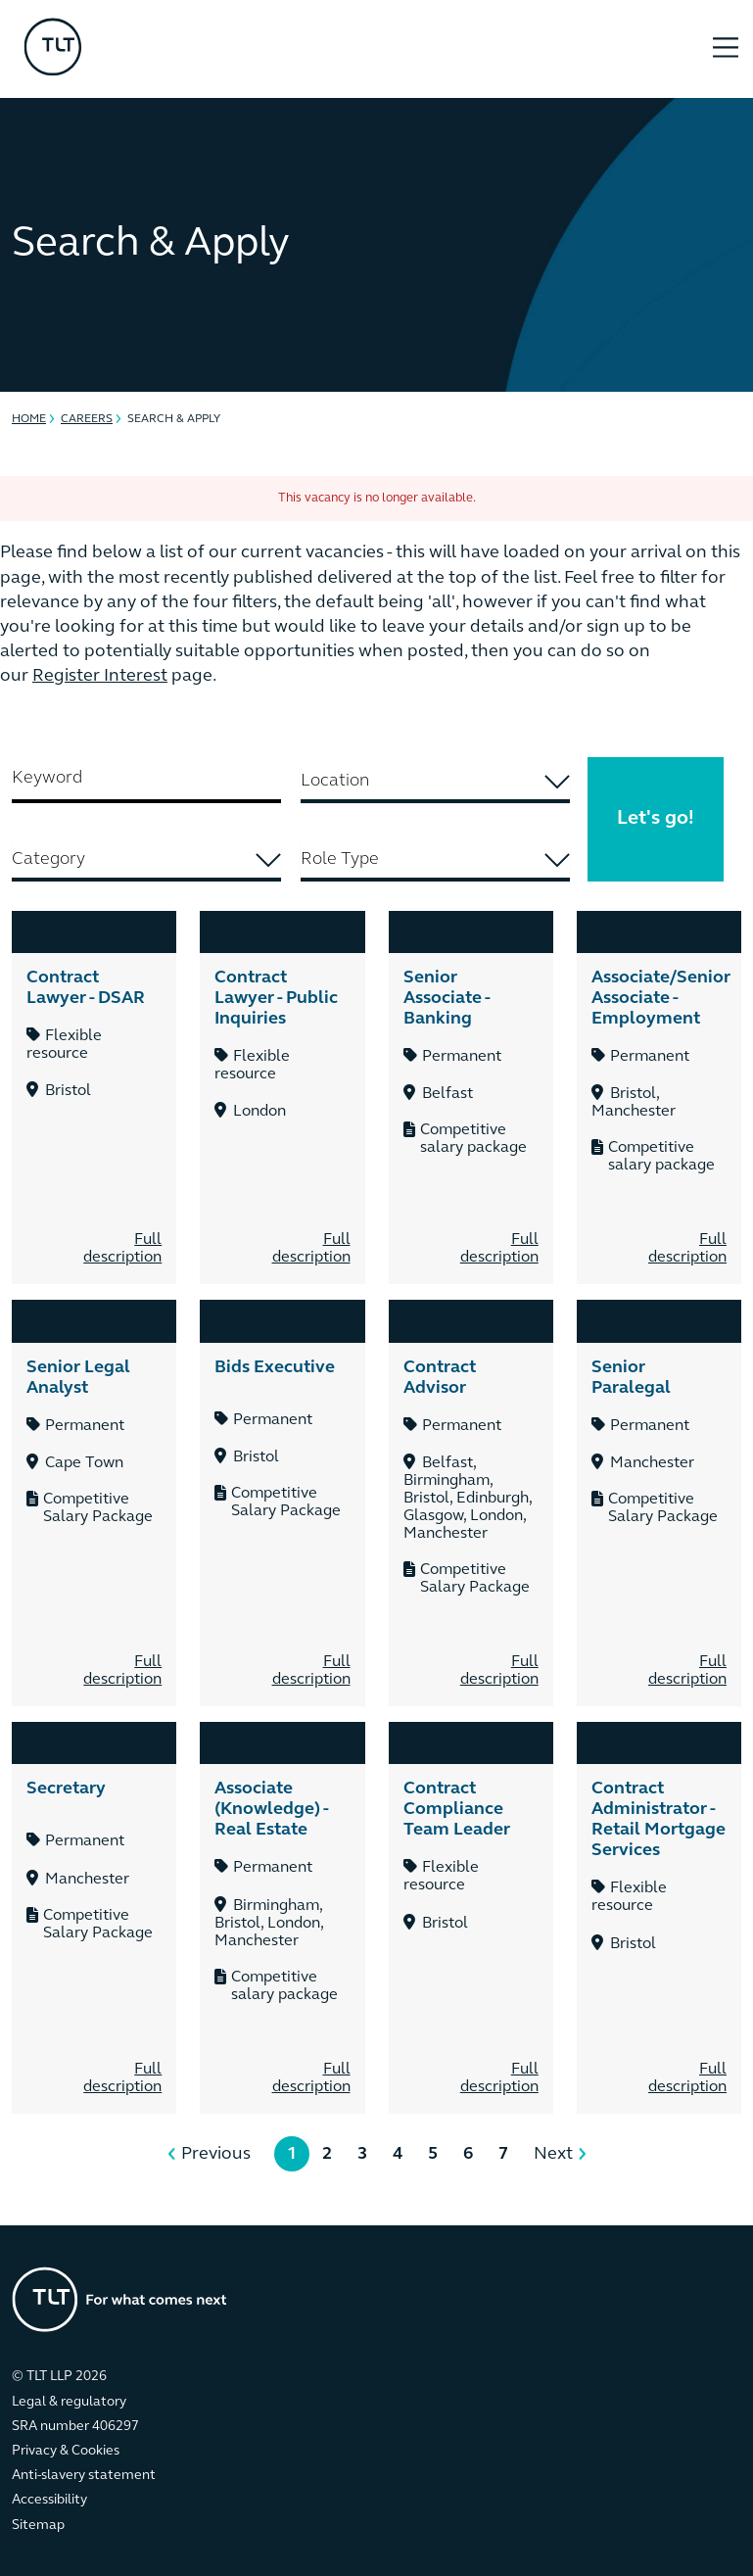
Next (553, 2154)
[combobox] (435, 783)
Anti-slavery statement (84, 2475)
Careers (87, 419)
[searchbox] (435, 781)
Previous (216, 2154)
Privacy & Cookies (65, 2451)
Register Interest (99, 676)
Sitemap (38, 2525)
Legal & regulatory (69, 2402)
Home (29, 419)
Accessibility (49, 2500)
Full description (122, 1248)
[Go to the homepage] (119, 2299)
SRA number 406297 (75, 2426)
